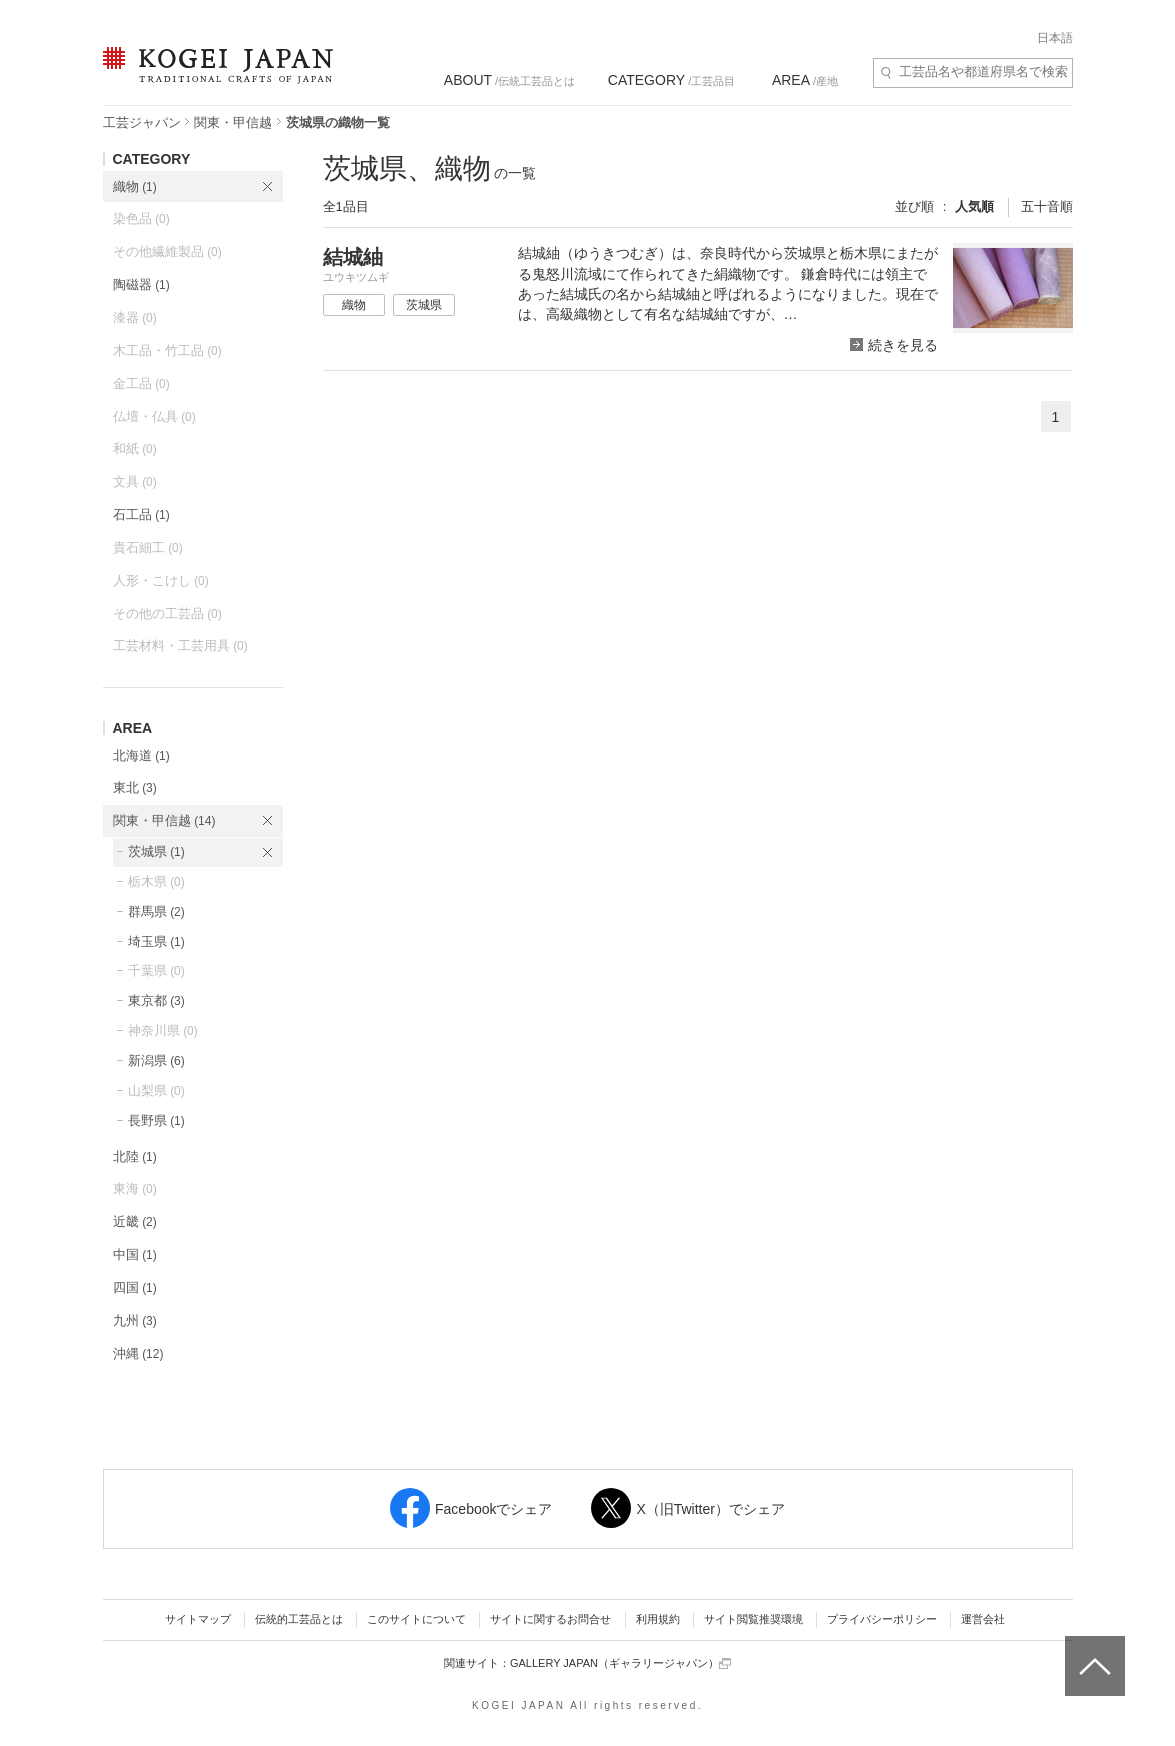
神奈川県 (163, 1030)
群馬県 (156, 911)
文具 (135, 481)
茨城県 (156, 851)
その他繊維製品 (167, 251)
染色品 (141, 218)
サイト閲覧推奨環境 (753, 1619)
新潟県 (156, 1060)
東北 (135, 787)
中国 (135, 1254)
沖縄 (138, 1353)
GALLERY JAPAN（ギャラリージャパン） (620, 1663)
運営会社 (983, 1619)
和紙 (135, 448)
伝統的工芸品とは (299, 1619)
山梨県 (156, 1090)
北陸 (135, 1156)
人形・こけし (161, 580)
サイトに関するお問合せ (550, 1619)
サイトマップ (198, 1619)
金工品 (141, 383)
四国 (135, 1287)
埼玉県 (156, 941)
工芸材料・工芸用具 (180, 645)
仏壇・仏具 (154, 416)
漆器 (135, 317)
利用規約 (658, 1619)
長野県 (156, 1120)
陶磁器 (141, 284)
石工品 (141, 514)
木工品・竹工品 (167, 350)
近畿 (135, 1221)
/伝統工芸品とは (509, 80)
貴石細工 (148, 547)
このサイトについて (416, 1619)
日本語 (1055, 38)
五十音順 (1047, 206)
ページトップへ (1092, 1651)
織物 (135, 186)
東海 (135, 1188)
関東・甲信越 (233, 122)
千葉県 (156, 970)
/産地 (805, 80)
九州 (135, 1320)
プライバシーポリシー (882, 1619)
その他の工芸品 (167, 613)
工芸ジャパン (142, 122)
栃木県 (156, 881)
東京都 (156, 1000)
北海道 (141, 755)
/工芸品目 (671, 80)
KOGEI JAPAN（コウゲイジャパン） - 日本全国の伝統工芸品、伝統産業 (214, 77)
